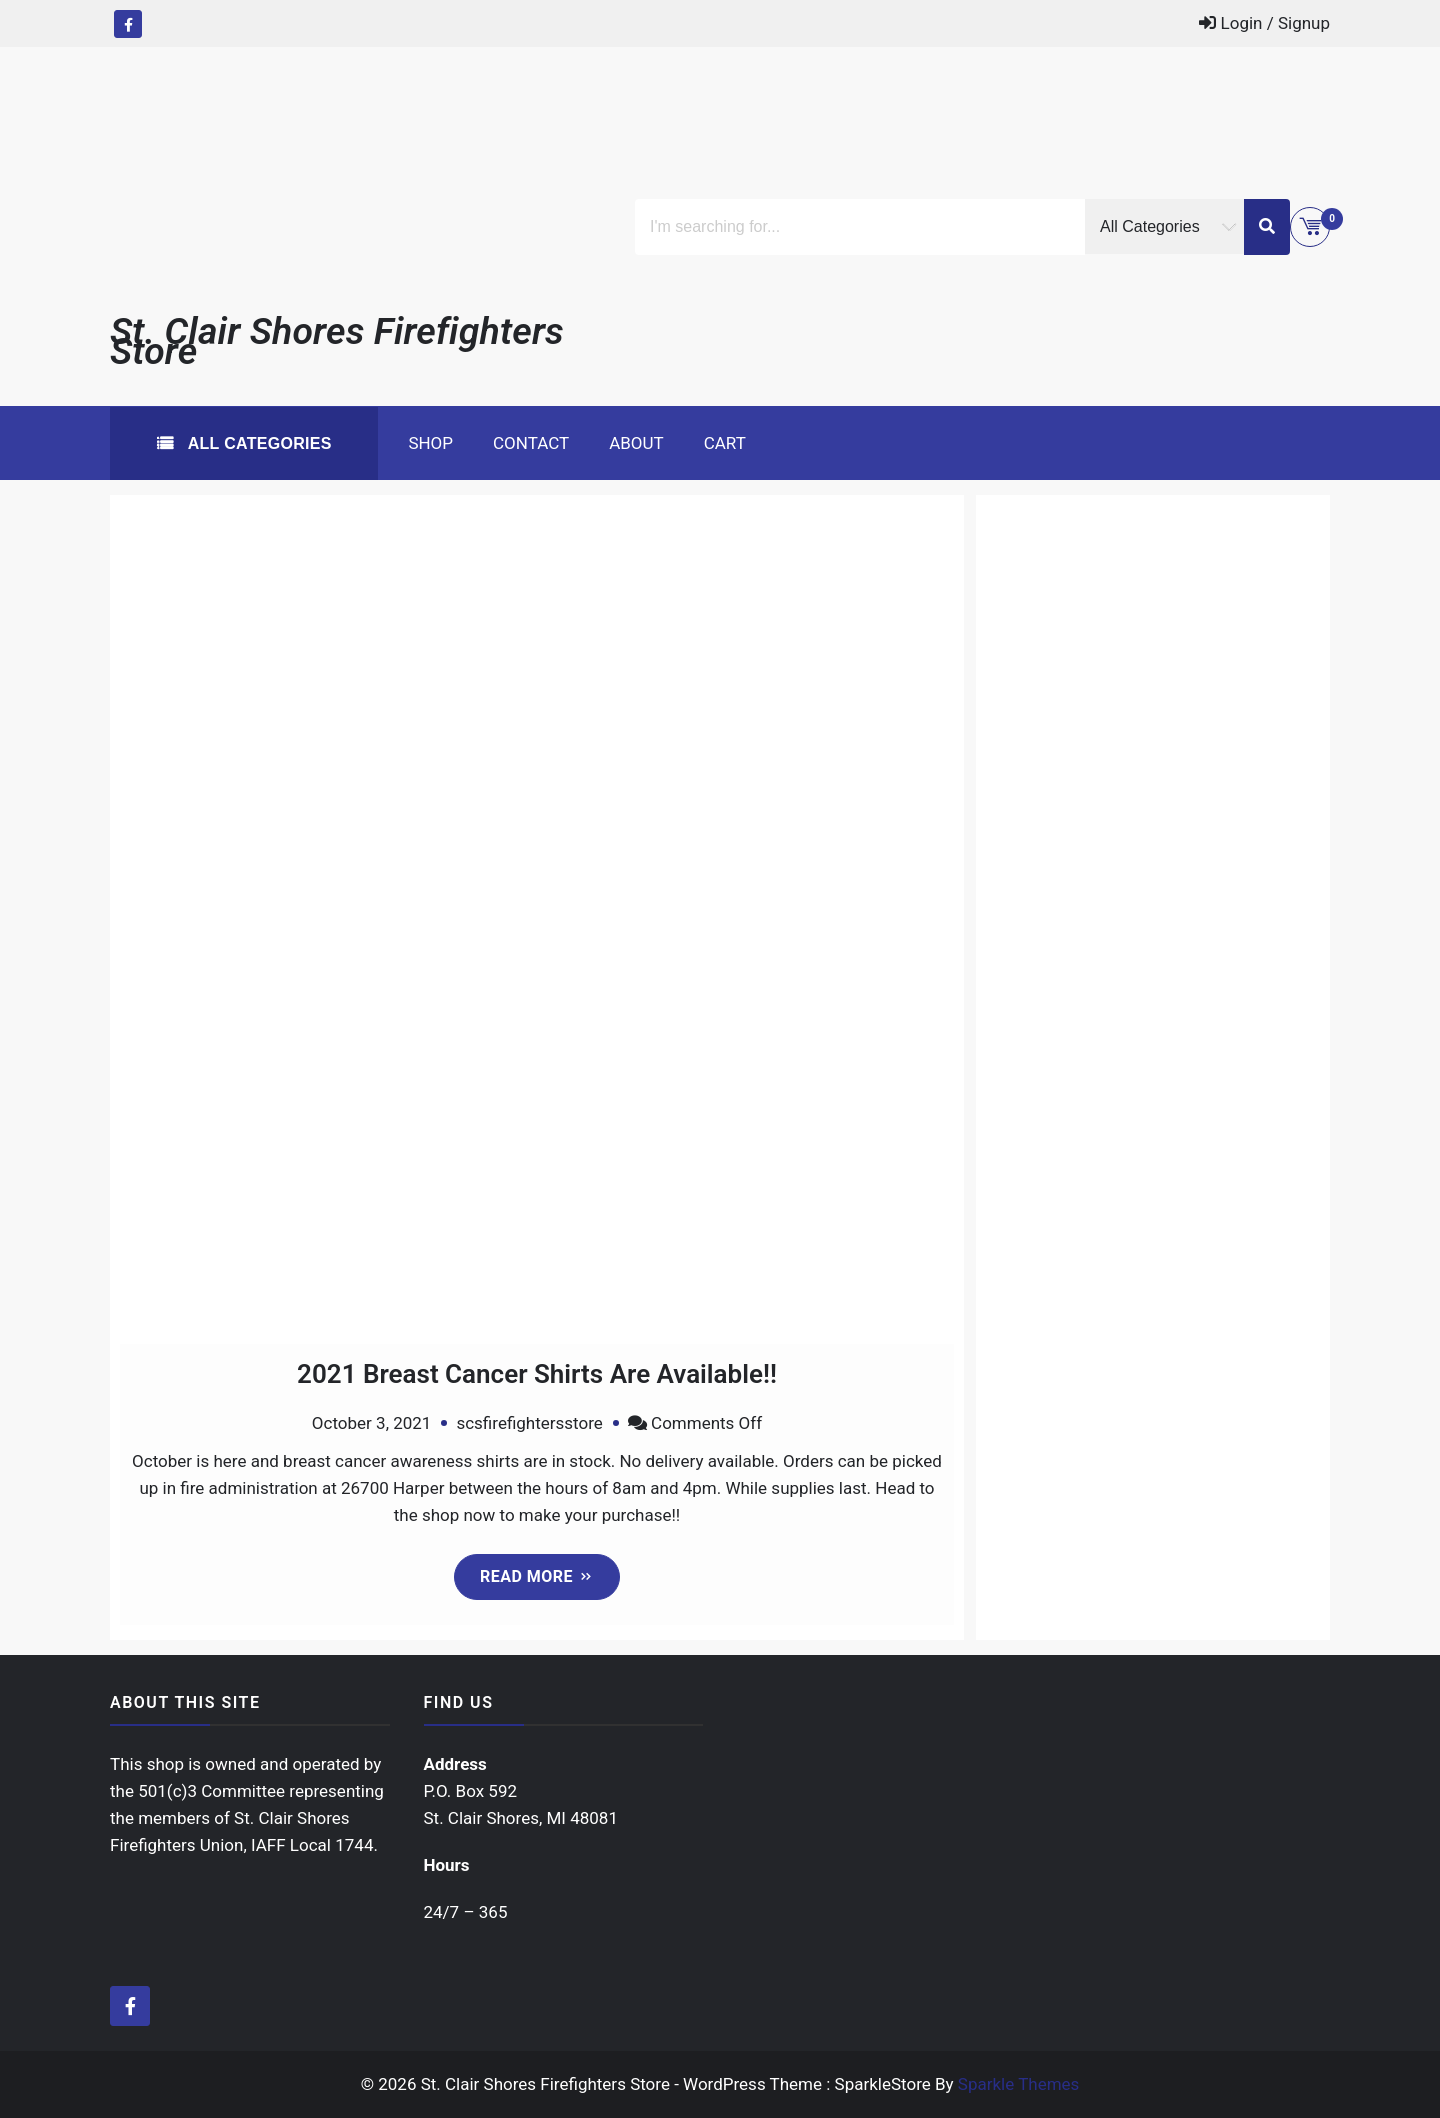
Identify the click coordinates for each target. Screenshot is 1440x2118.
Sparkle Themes (1019, 2084)
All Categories (257, 443)
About (636, 443)
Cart (725, 443)
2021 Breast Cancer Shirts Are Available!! (537, 1374)
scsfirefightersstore (529, 1423)
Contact (531, 443)
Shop (430, 443)
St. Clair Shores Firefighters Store (337, 341)
